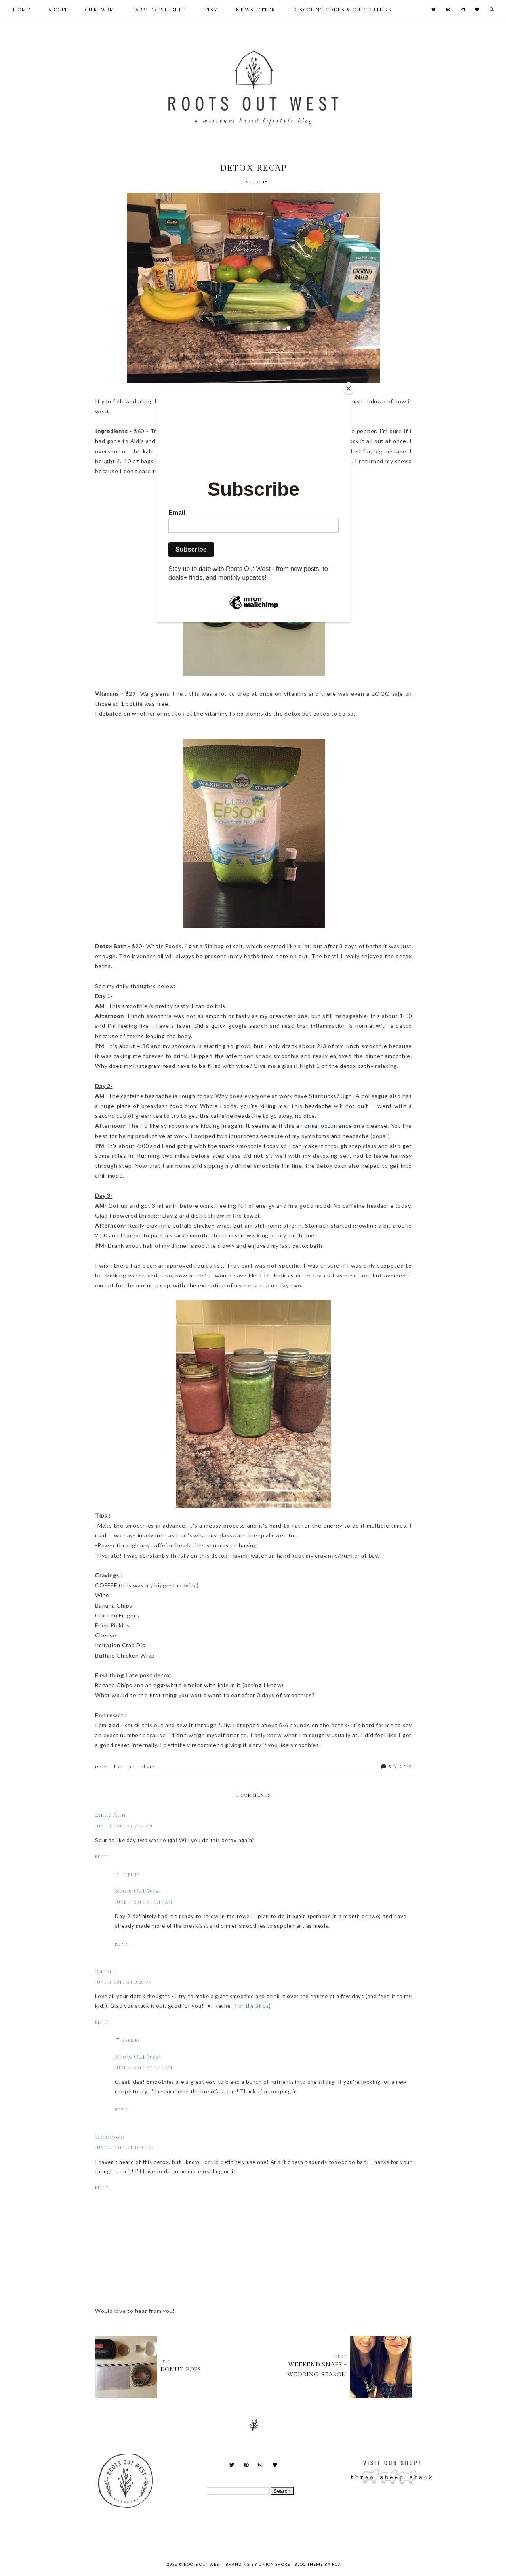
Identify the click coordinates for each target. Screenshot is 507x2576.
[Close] (349, 388)
